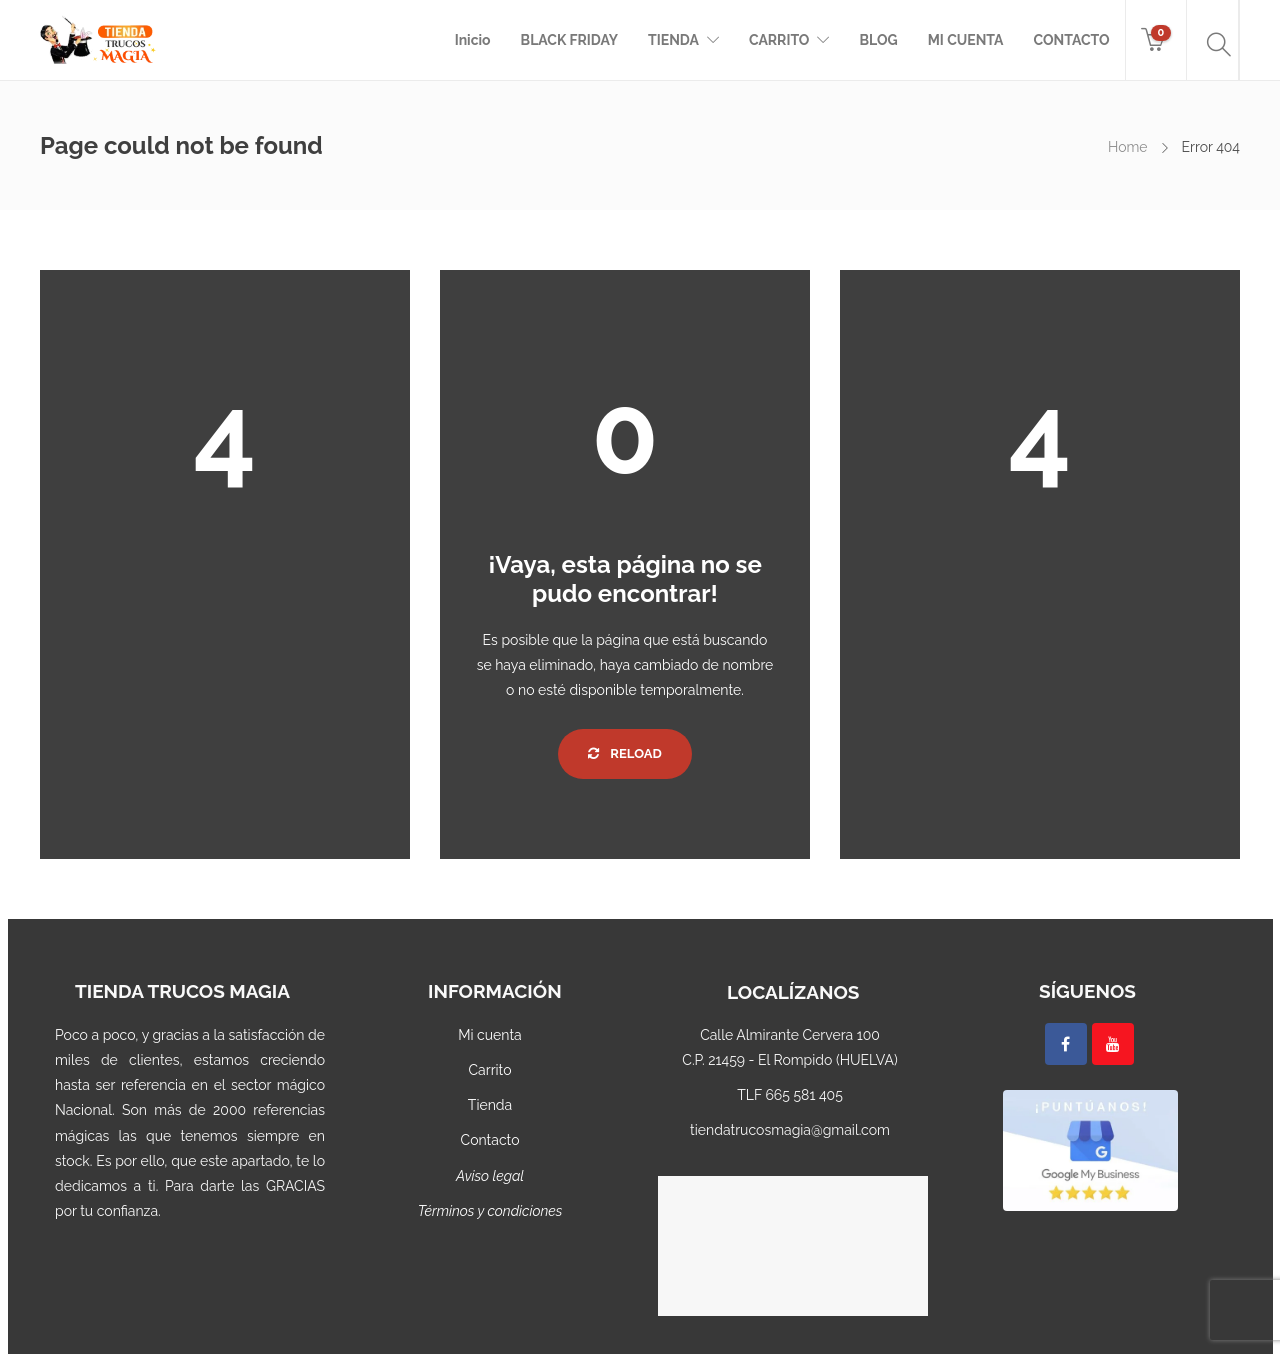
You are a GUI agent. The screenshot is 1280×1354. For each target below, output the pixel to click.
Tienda (490, 1105)
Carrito (489, 1070)
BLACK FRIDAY (569, 40)
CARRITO (779, 40)
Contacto (490, 1140)
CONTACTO (1071, 40)
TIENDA (673, 40)
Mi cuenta (490, 1035)
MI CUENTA (966, 40)
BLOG (878, 40)
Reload (624, 753)
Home (1128, 147)
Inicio (473, 40)
